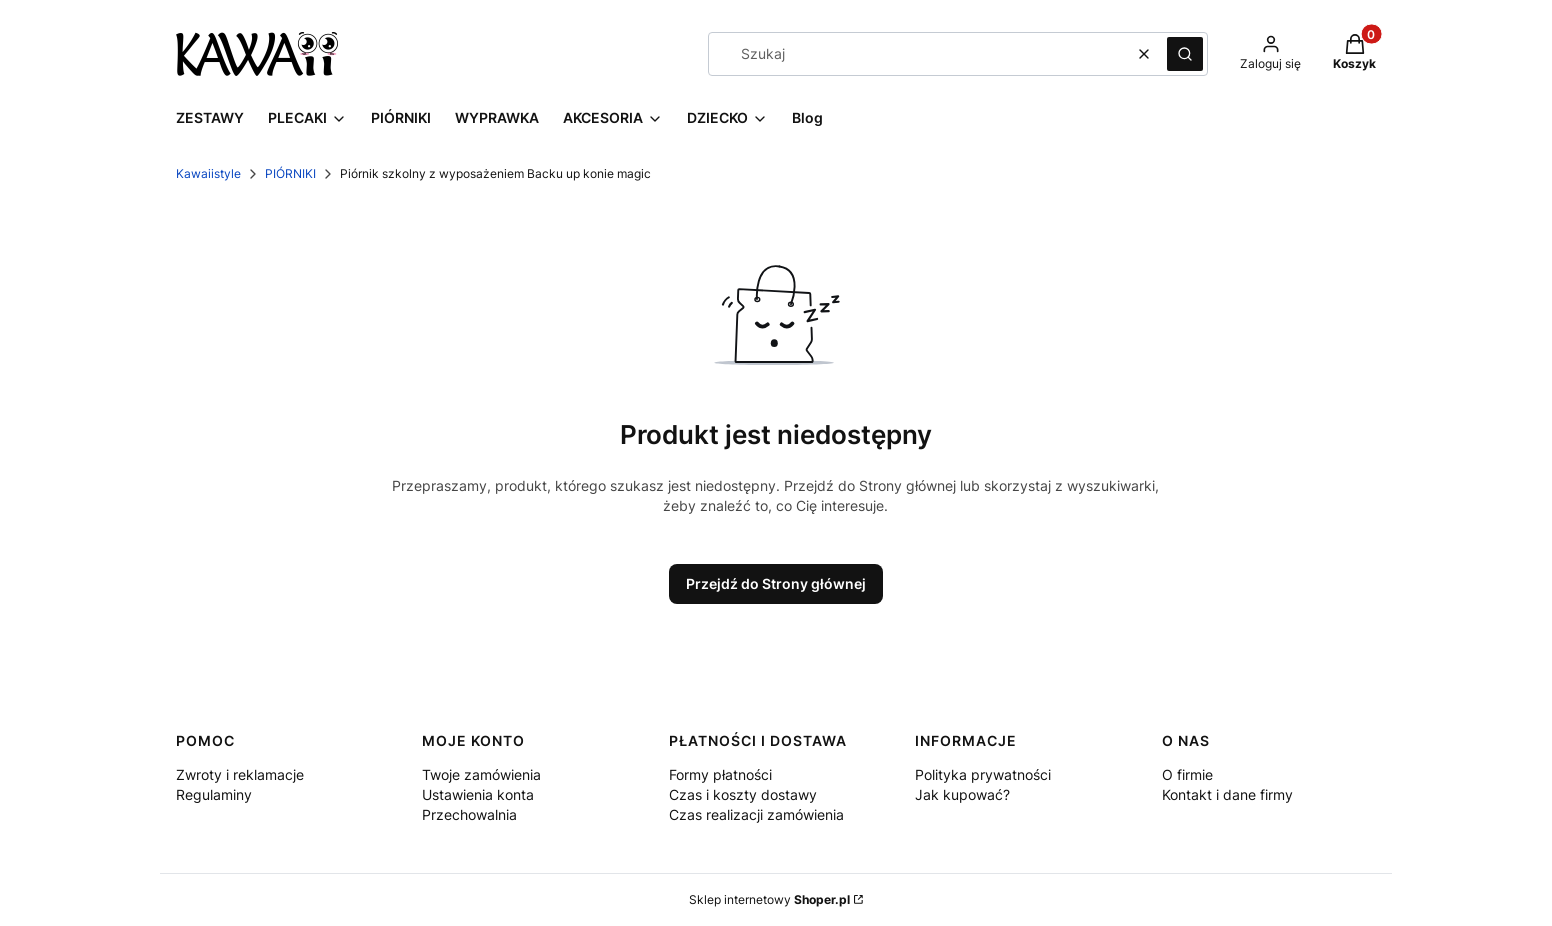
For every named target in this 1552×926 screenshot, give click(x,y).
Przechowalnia (469, 814)
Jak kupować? (962, 794)
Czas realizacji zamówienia (756, 814)
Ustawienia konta (478, 794)
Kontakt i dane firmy (1227, 794)
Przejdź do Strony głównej (776, 583)
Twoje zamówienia (481, 774)
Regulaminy (214, 794)
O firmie (1187, 774)
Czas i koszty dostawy (743, 794)
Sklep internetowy (769, 899)
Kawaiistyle (208, 173)
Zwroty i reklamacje (240, 774)
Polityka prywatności (983, 774)
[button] (1185, 54)
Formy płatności (720, 774)
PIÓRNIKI (290, 173)
